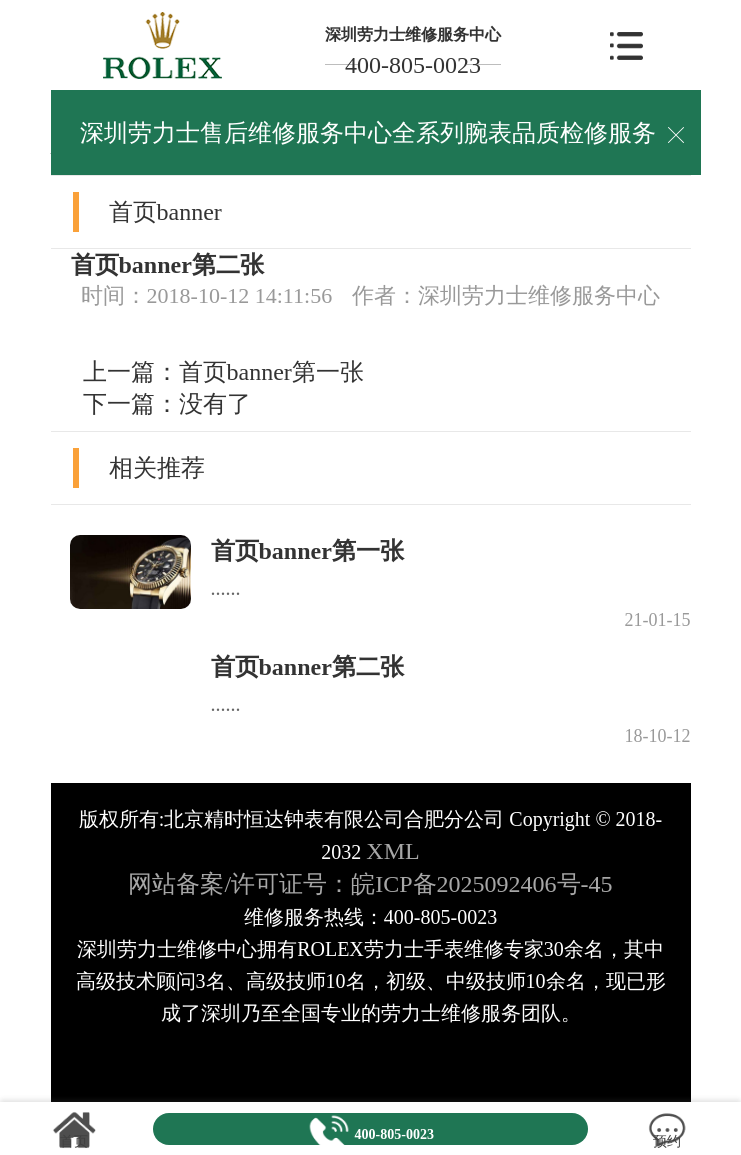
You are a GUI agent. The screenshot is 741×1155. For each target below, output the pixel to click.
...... (226, 588)
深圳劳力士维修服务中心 (413, 34)
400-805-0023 (413, 65)
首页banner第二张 (307, 667)
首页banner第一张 (271, 372)
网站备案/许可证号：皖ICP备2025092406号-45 (370, 884)
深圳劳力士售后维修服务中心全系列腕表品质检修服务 (368, 133)
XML (392, 851)
